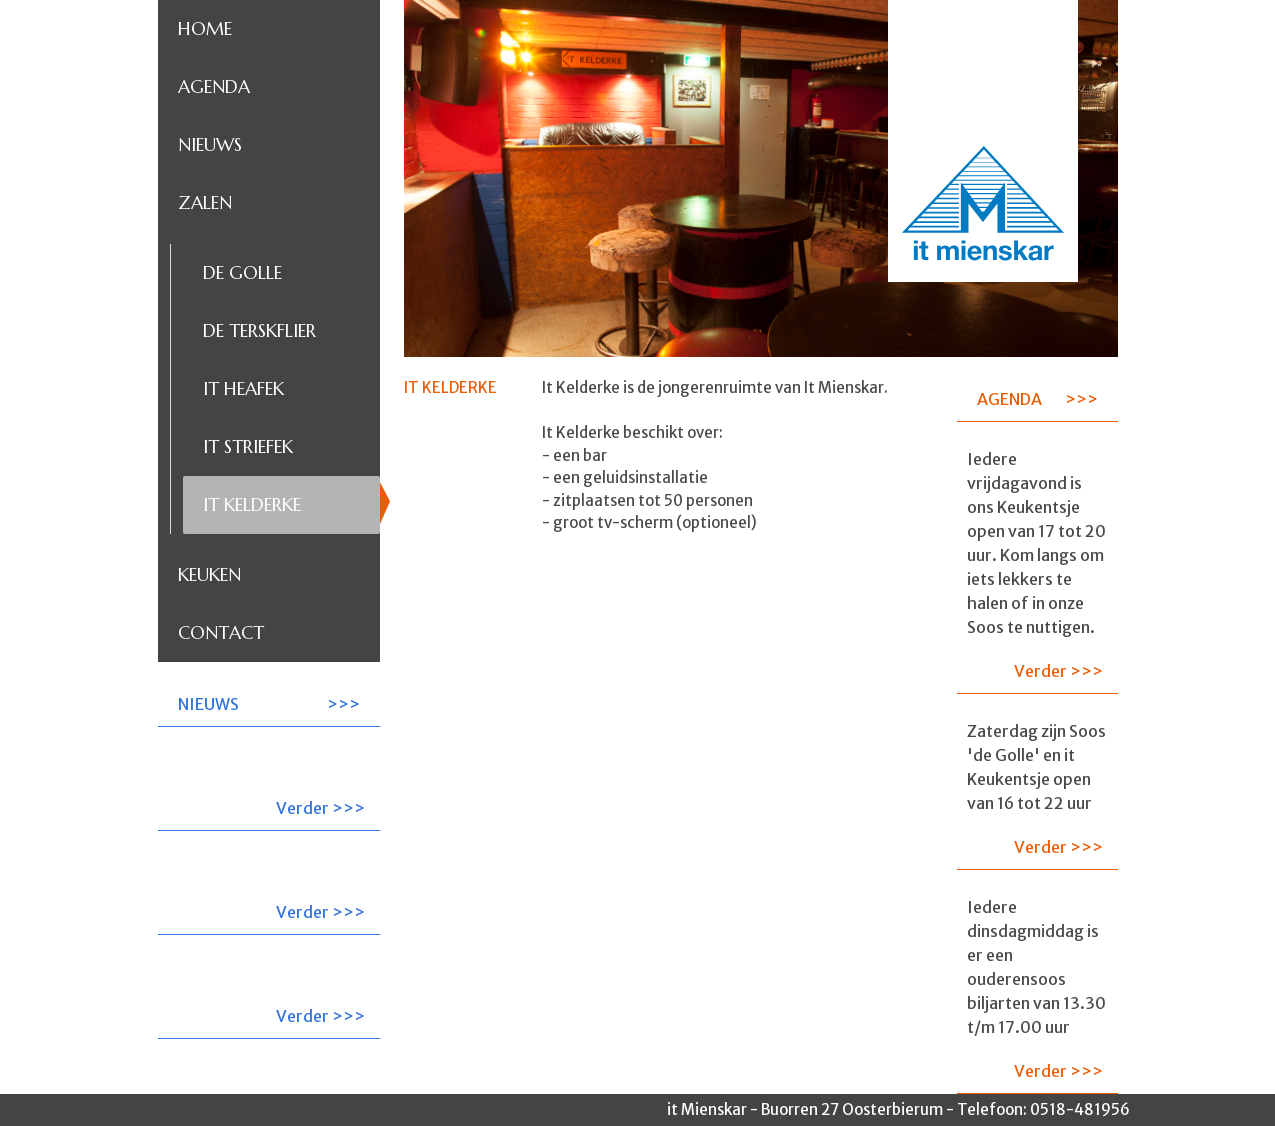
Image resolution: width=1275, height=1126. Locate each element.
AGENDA (1009, 399)
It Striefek (248, 446)
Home (205, 28)
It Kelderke (252, 504)
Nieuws (210, 144)
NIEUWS (208, 704)
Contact (221, 632)
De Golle (242, 272)
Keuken (209, 574)
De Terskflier (259, 330)
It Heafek (243, 388)
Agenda (214, 86)
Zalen (205, 202)
